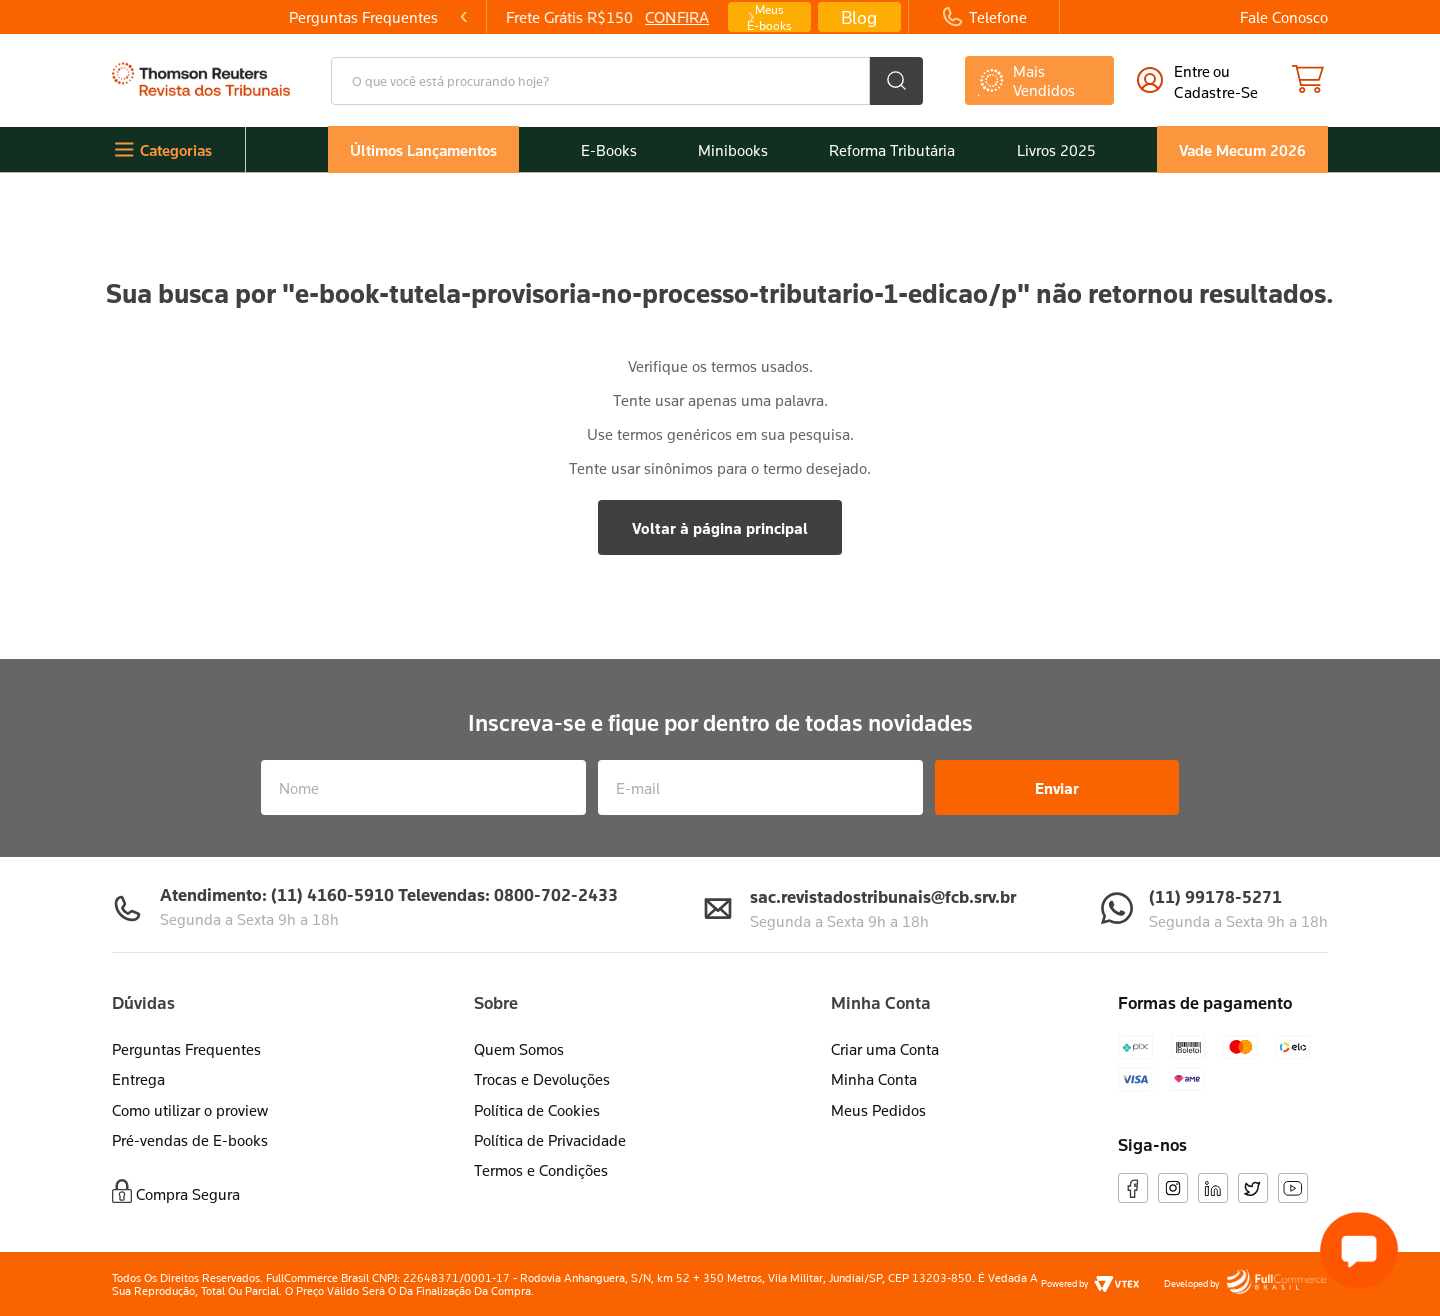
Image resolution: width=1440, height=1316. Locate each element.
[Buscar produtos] (896, 81)
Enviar (1057, 788)
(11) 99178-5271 (1215, 896)
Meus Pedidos (878, 1110)
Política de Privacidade (550, 1140)
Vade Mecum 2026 (1242, 150)
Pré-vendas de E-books (190, 1140)
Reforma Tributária (892, 150)
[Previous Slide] (378, 17)
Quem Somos (519, 1049)
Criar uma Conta (885, 1049)
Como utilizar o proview (190, 1110)
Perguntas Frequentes (186, 1049)
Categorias (176, 150)
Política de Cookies (537, 1110)
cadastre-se (1216, 92)
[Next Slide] (813, 17)
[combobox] (627, 81)
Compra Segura (188, 1194)
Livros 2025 (1056, 150)
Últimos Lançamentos (423, 150)
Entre (1192, 71)
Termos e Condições (541, 1170)
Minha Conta (874, 1079)
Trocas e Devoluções (542, 1079)
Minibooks (733, 150)
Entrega (138, 1079)
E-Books (609, 150)
